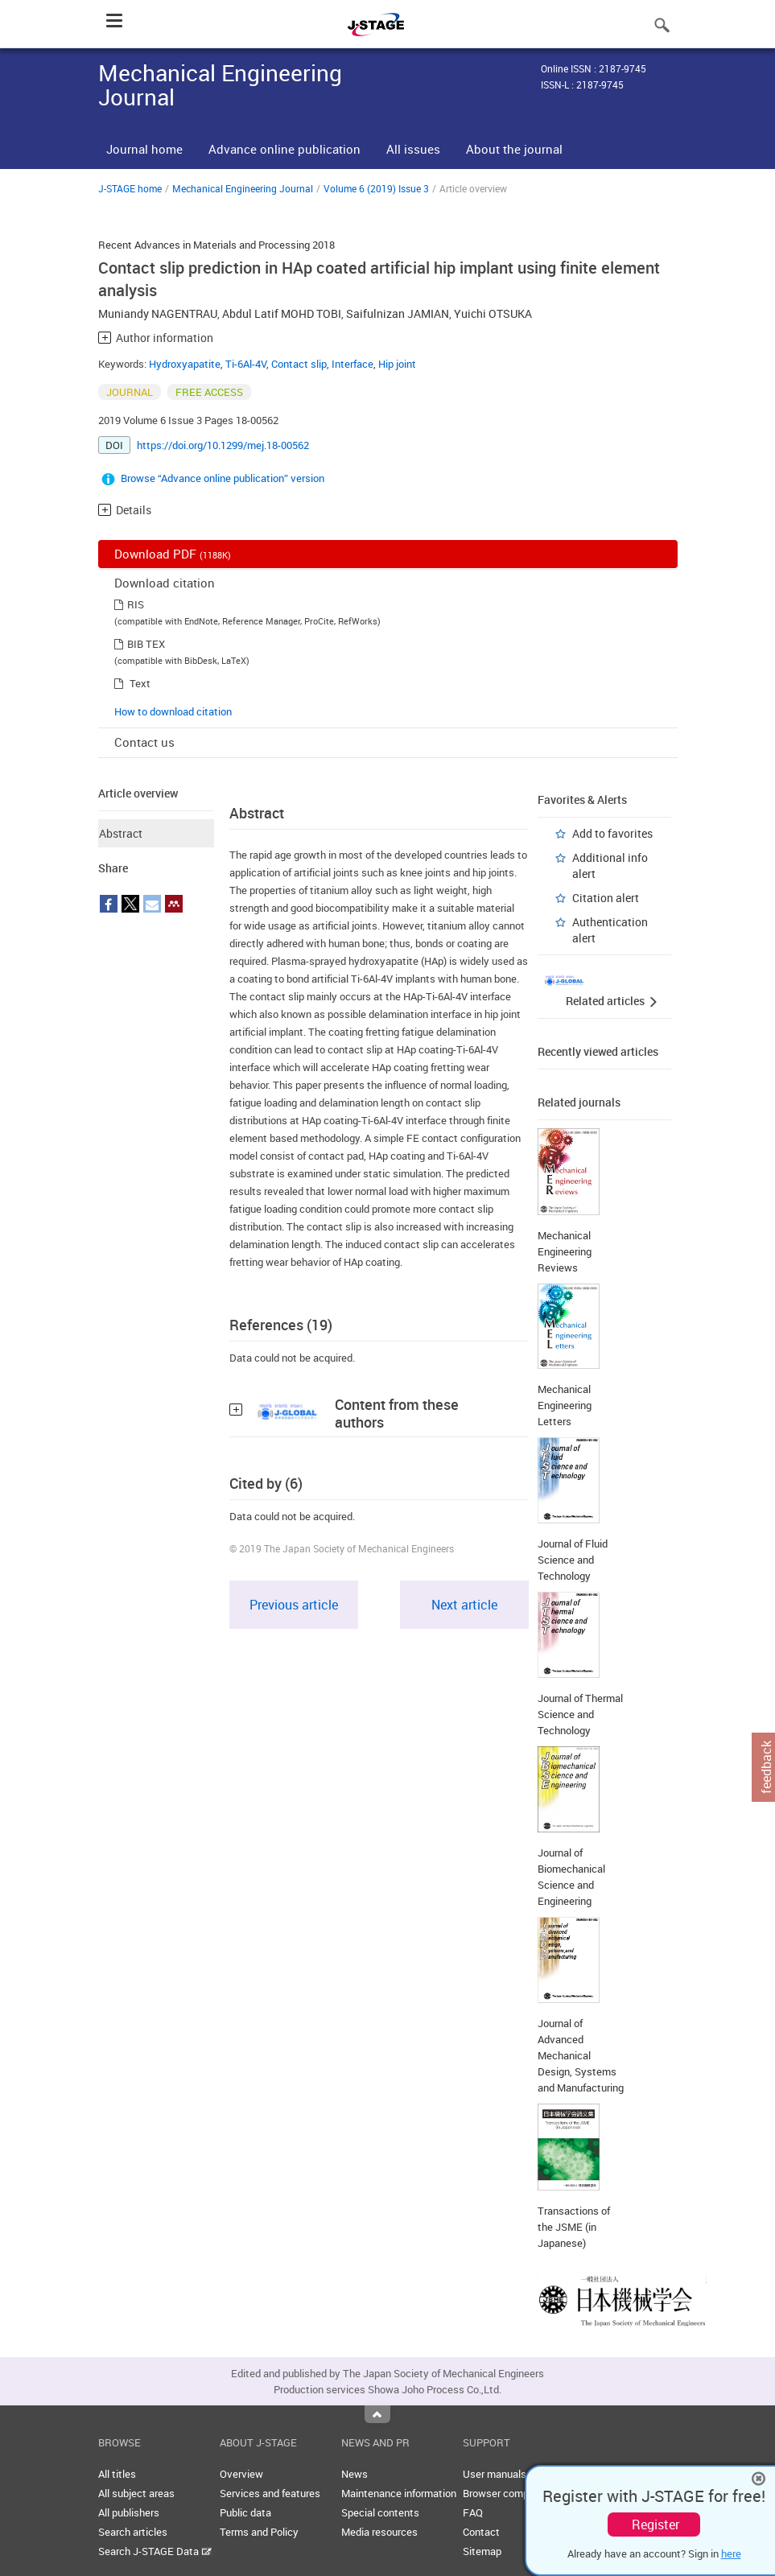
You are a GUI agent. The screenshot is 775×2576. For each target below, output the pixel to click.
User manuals (494, 2474)
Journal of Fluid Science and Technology (573, 1559)
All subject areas (136, 2493)
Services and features (270, 2493)
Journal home (144, 149)
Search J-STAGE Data (155, 2551)
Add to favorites (612, 833)
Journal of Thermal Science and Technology (580, 1714)
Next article (464, 1605)
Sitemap (482, 2551)
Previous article (293, 1605)
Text (140, 683)
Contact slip (299, 364)
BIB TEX (146, 644)
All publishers (128, 2512)
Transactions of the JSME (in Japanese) (574, 2226)
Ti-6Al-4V (245, 364)
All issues (413, 149)
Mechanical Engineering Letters (565, 1405)
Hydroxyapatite (185, 364)
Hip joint (397, 364)
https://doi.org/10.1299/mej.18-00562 (223, 445)
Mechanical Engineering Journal (242, 188)
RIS (135, 604)
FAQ (473, 2512)
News (354, 2474)
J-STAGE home (130, 188)
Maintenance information (398, 2493)
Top (377, 2414)
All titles (117, 2474)
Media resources (379, 2531)
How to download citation (173, 711)
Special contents (380, 2512)
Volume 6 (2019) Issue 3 (376, 188)
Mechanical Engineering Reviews (565, 1251)
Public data (245, 2512)
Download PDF (172, 554)
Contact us (144, 742)
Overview (241, 2474)
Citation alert (605, 897)
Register (655, 2524)
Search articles (132, 2531)
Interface (352, 364)
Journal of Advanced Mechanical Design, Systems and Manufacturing (581, 2055)
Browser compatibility (513, 2493)
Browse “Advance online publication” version (222, 478)
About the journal (514, 149)
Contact (481, 2531)
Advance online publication (284, 149)
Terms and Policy (259, 2531)
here (731, 2553)
